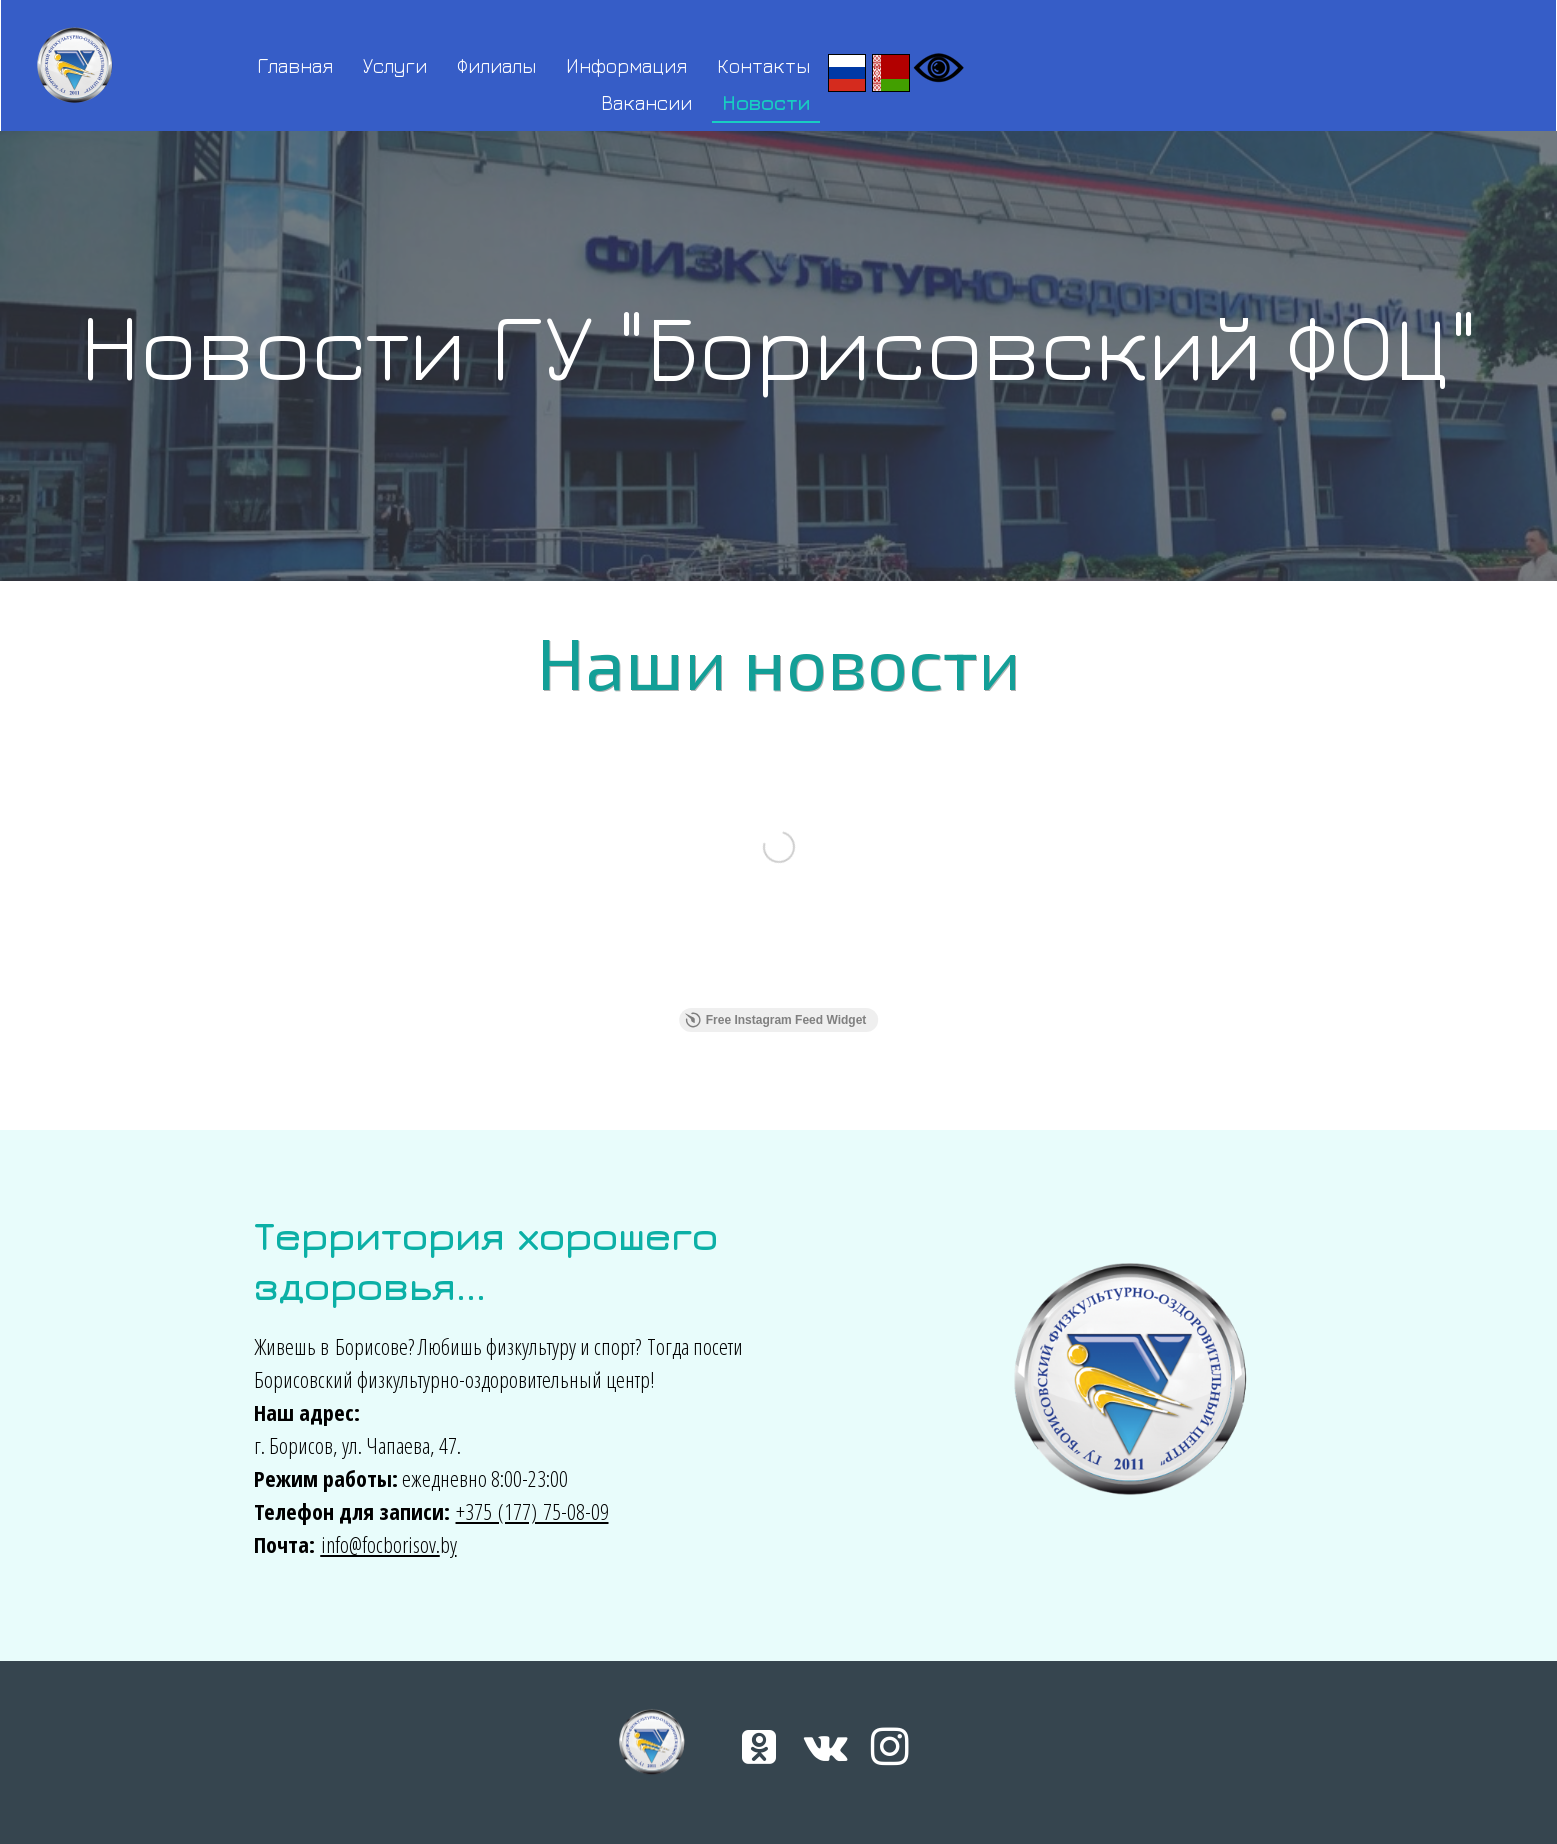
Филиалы (496, 65)
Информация (626, 65)
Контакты (763, 65)
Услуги (395, 65)
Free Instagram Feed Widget (776, 1020)
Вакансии (646, 102)
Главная (295, 65)
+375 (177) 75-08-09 (532, 1511)
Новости (766, 102)
